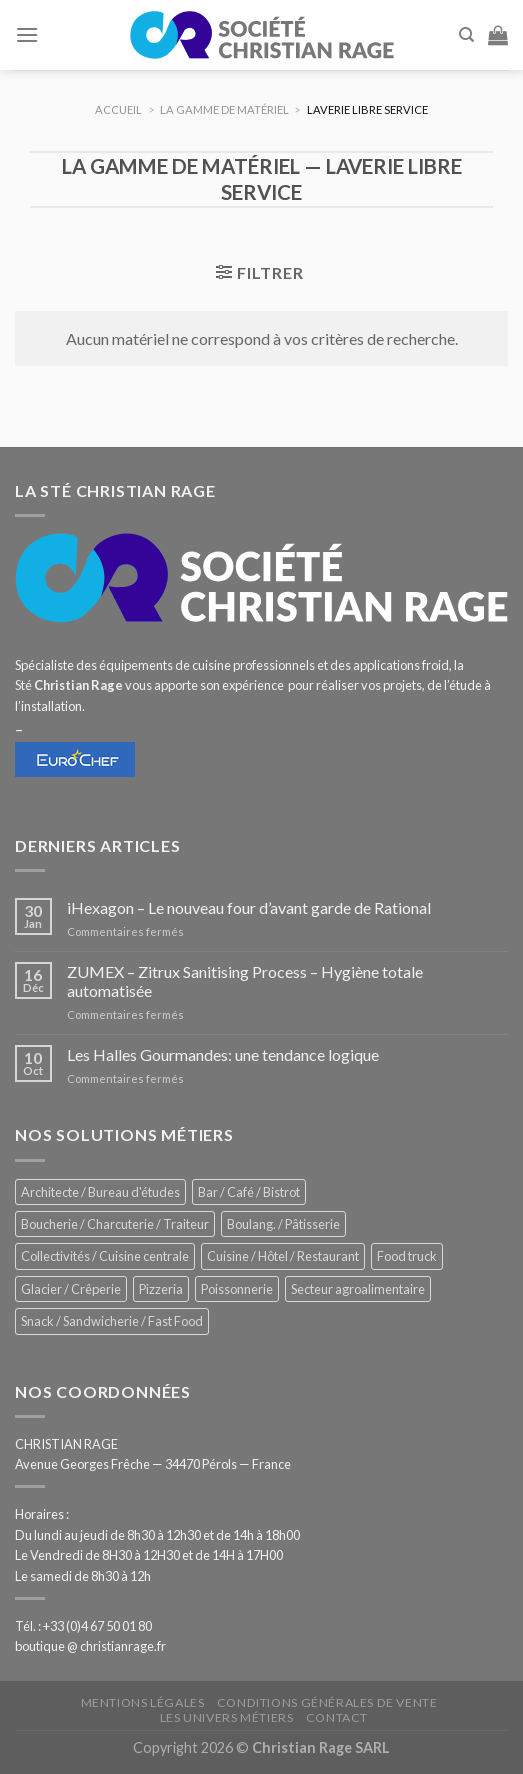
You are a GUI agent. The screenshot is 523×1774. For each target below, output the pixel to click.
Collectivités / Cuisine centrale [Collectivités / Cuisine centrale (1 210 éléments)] (105, 1256)
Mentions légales (143, 1702)
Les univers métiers (227, 1717)
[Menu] (27, 34)
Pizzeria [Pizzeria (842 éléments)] (161, 1289)
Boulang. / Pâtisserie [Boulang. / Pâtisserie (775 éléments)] (283, 1224)
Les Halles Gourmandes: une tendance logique (223, 1054)
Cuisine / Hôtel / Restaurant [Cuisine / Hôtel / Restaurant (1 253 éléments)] (283, 1256)
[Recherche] (466, 35)
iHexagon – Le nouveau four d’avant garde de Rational (249, 907)
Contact (337, 1717)
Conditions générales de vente (327, 1702)
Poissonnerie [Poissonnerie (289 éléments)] (237, 1289)
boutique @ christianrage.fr (90, 1646)
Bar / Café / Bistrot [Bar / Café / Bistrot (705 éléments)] (249, 1192)
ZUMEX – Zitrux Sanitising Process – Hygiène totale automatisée (245, 981)
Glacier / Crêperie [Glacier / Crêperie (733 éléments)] (71, 1289)
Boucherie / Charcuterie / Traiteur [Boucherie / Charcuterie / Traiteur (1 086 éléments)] (115, 1224)
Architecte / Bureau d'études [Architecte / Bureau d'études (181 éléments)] (100, 1192)
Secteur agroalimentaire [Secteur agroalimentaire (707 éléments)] (358, 1289)
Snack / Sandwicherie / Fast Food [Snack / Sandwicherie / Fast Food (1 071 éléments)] (112, 1321)
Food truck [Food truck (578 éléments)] (407, 1256)
